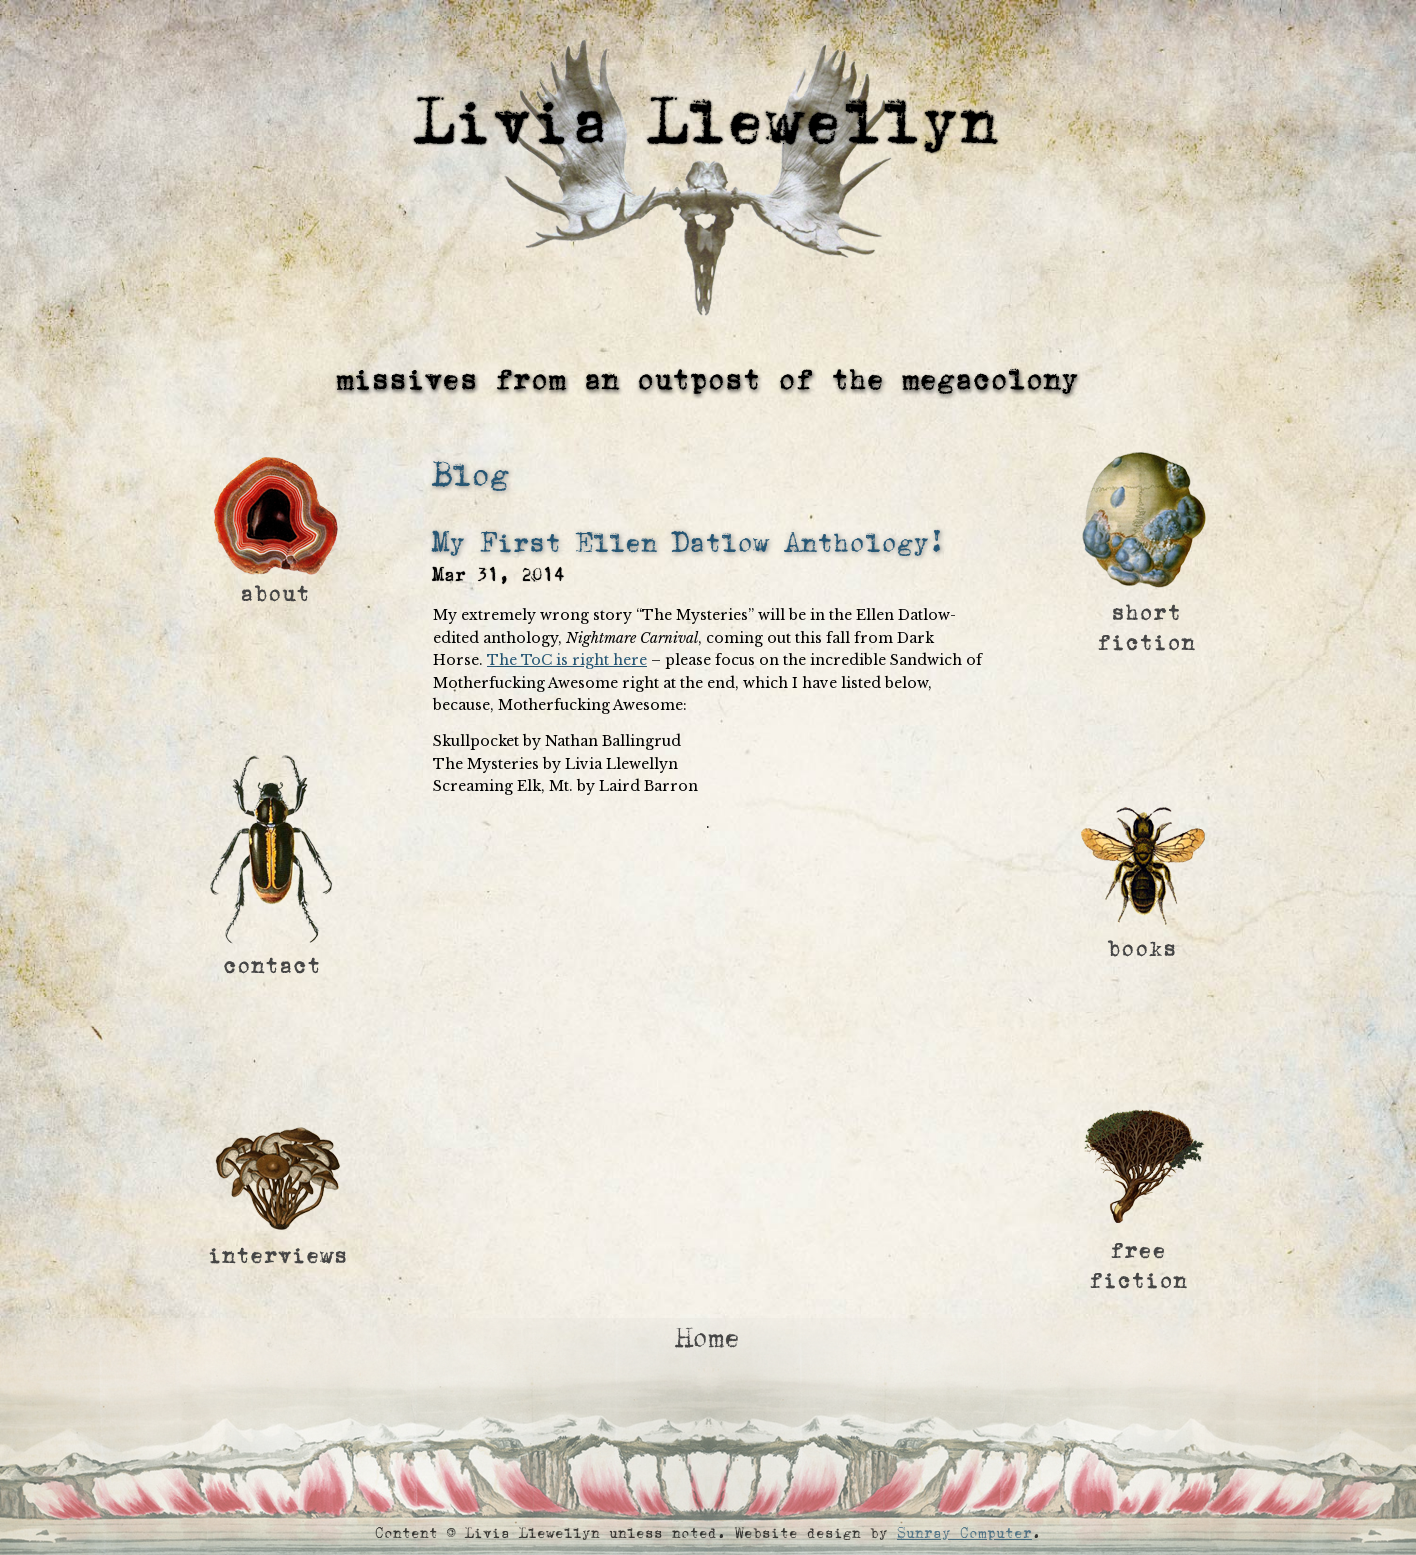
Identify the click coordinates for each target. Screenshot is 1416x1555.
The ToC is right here (567, 660)
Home (708, 1338)
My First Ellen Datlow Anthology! (689, 543)
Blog (471, 475)
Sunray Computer (964, 1533)
